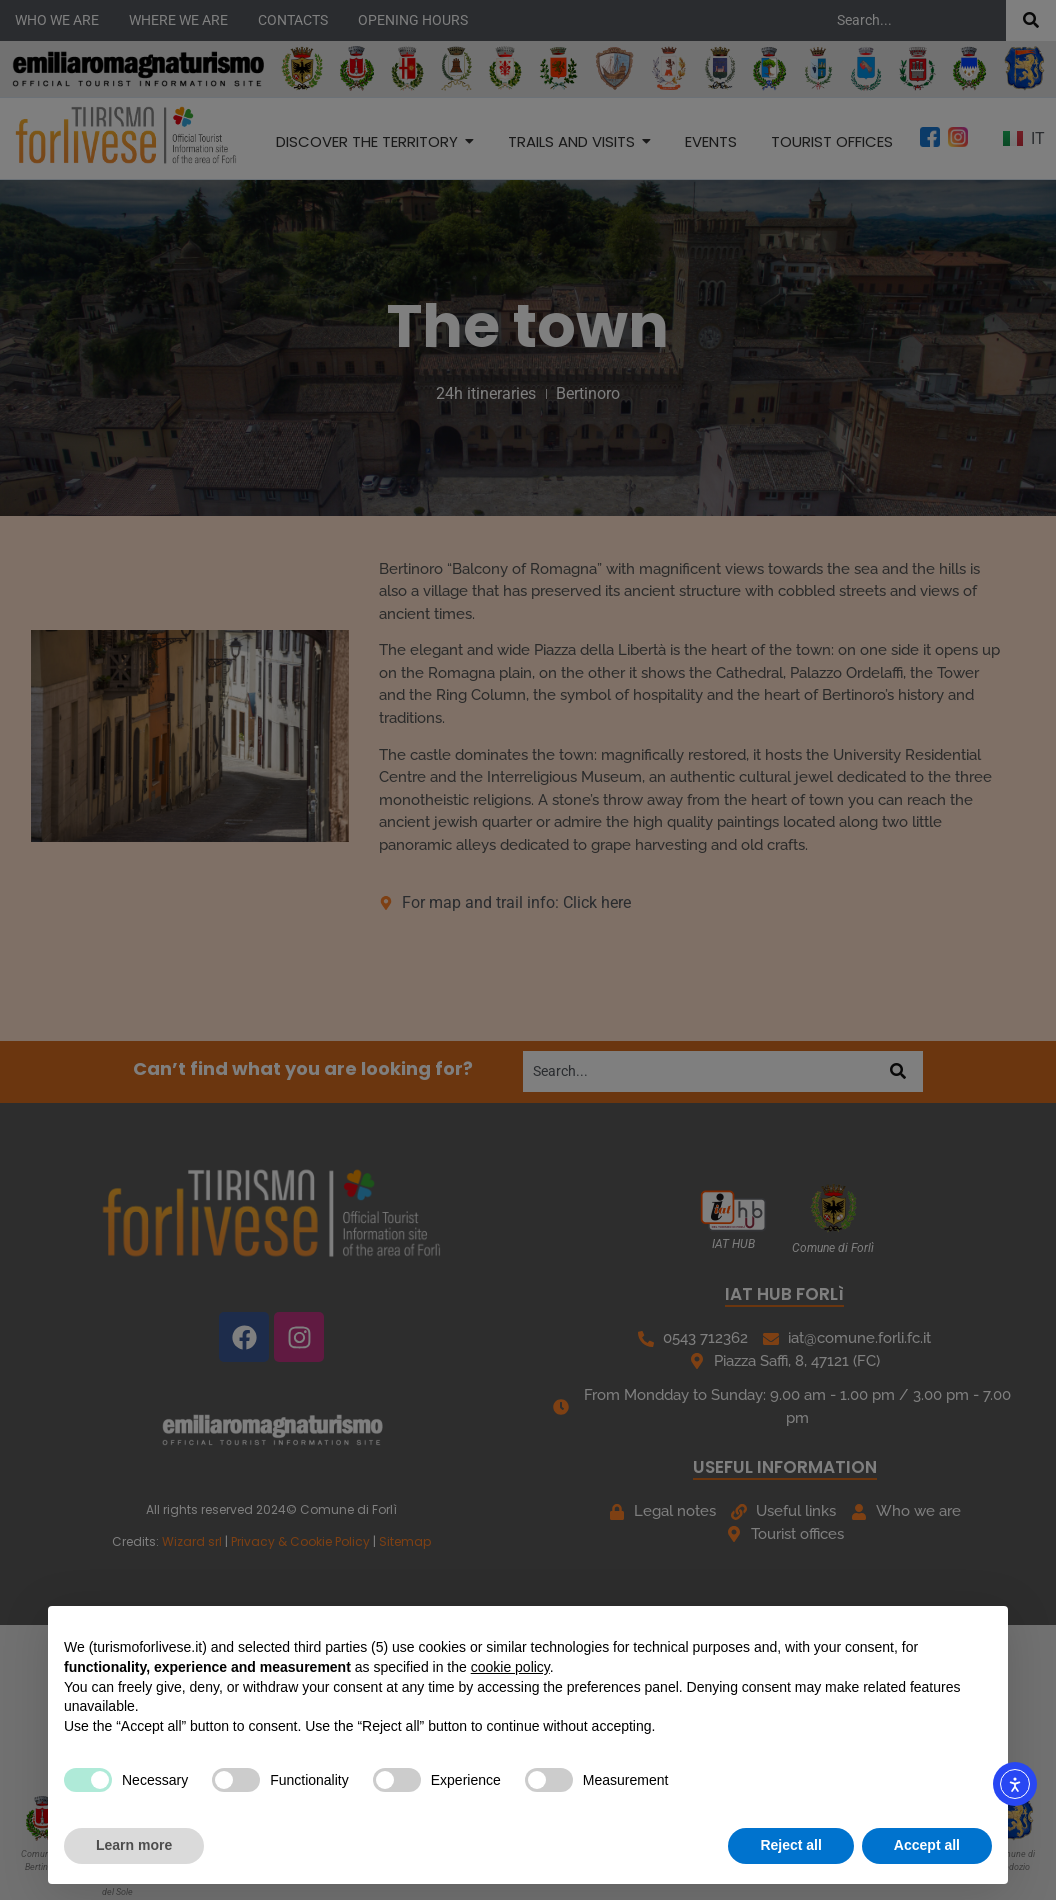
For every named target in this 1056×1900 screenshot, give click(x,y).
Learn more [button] (134, 1845)
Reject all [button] (790, 1845)
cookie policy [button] (510, 1667)
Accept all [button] (927, 1845)
